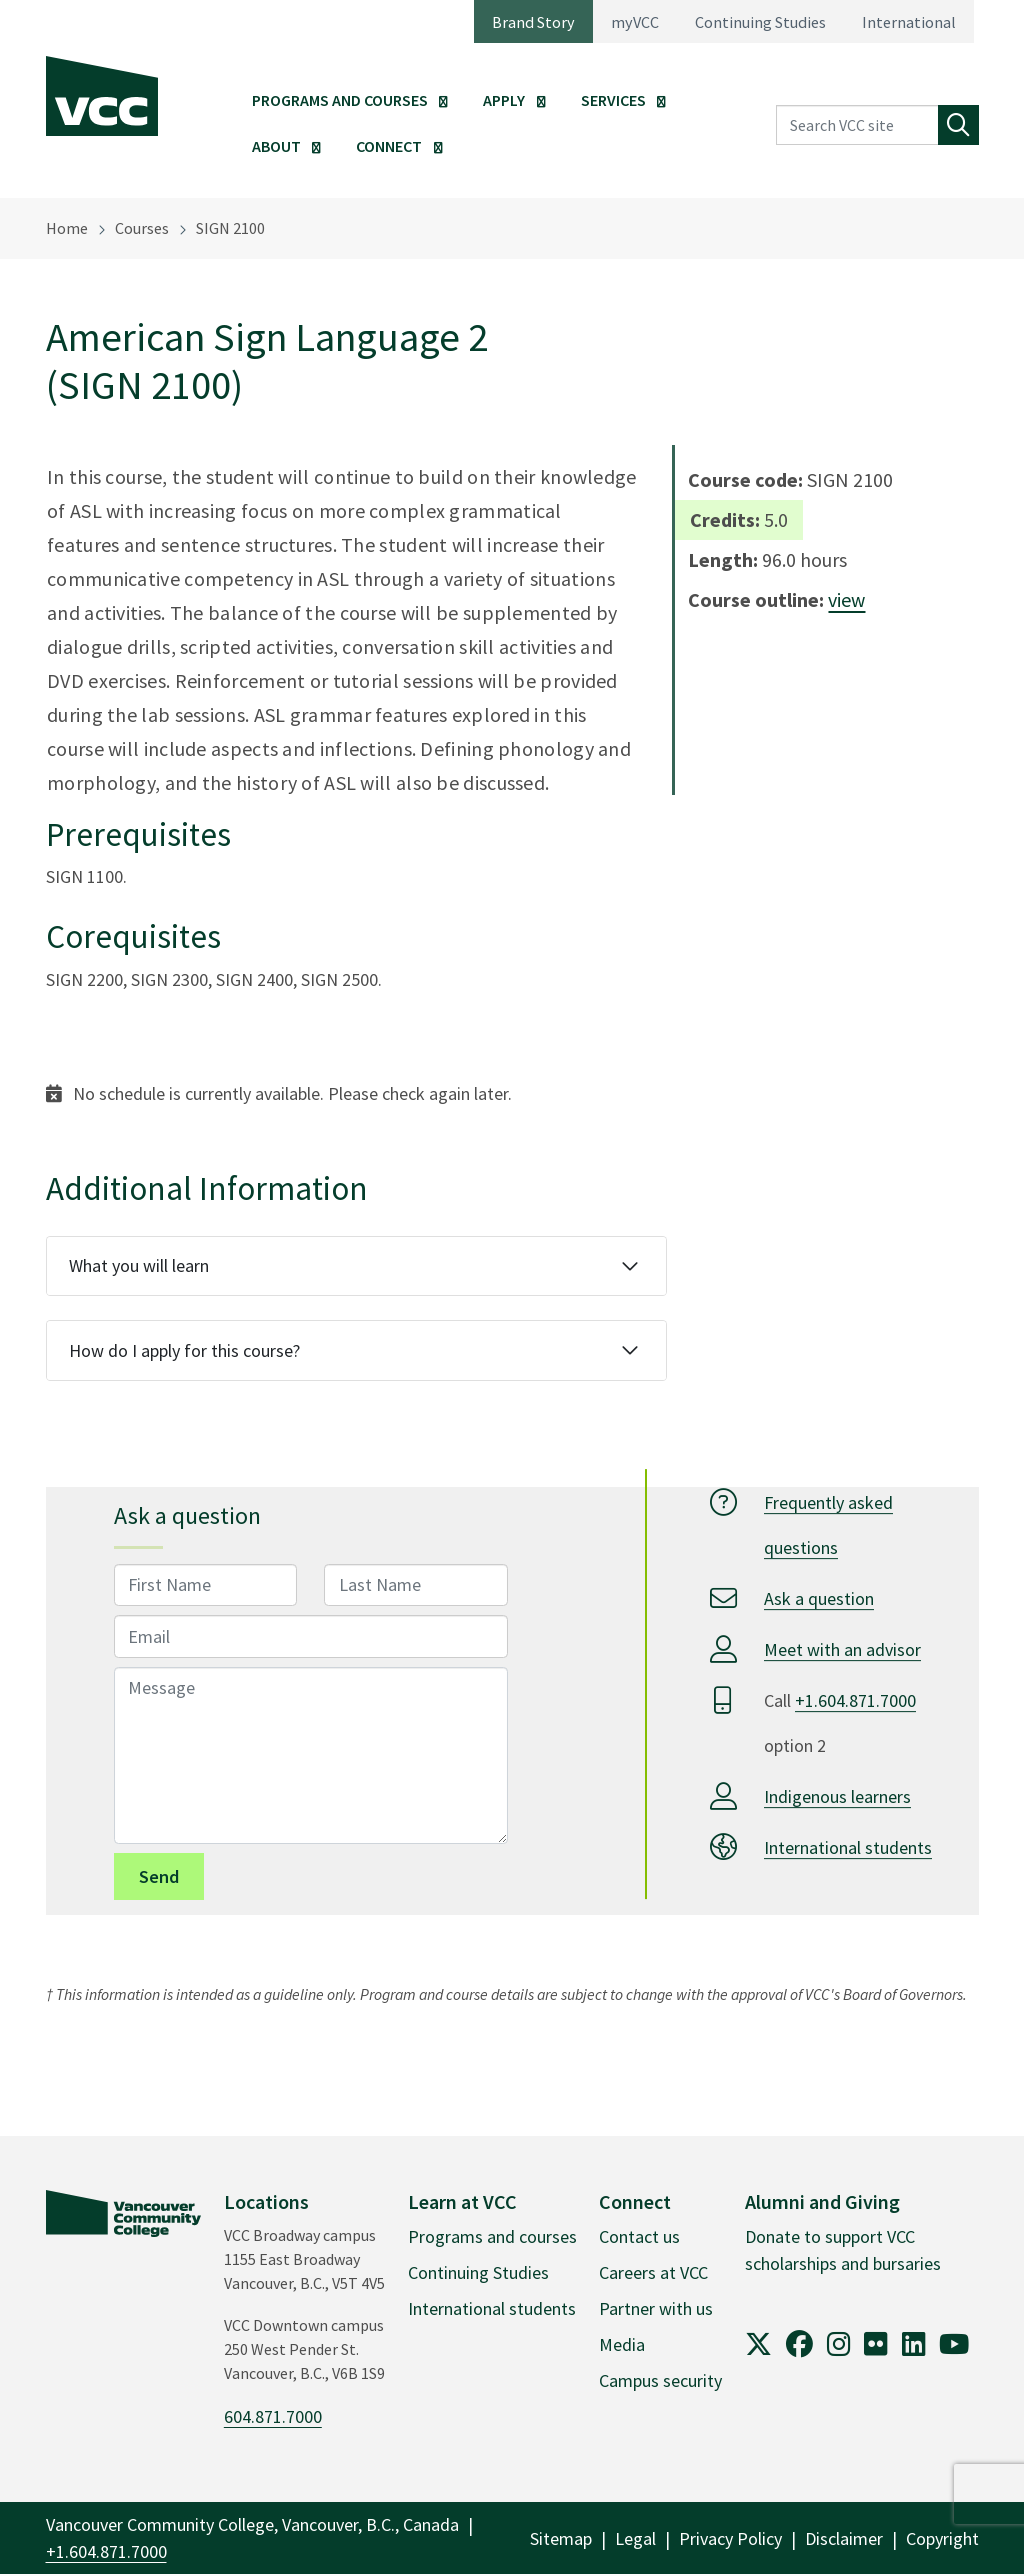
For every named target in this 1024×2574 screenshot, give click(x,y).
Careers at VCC (653, 2272)
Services (613, 100)
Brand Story (533, 22)
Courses (142, 228)
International (909, 22)
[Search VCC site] (857, 125)
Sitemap (561, 2538)
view (846, 599)
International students (848, 1847)
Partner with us (656, 2308)
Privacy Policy (730, 2538)
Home (67, 228)
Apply (504, 100)
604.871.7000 (273, 2416)
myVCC (635, 22)
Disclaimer (844, 2538)
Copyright (942, 2538)
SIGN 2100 (230, 228)
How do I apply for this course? (184, 1350)
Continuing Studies (760, 22)
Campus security (660, 2380)
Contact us (639, 2236)
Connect (389, 146)
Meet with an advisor (842, 1649)
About (276, 146)
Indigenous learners (837, 1796)
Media (622, 2344)
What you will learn (139, 1265)
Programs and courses (492, 2236)
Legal (635, 2538)
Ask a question (819, 1598)
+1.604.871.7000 (855, 1700)
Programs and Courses (340, 100)
